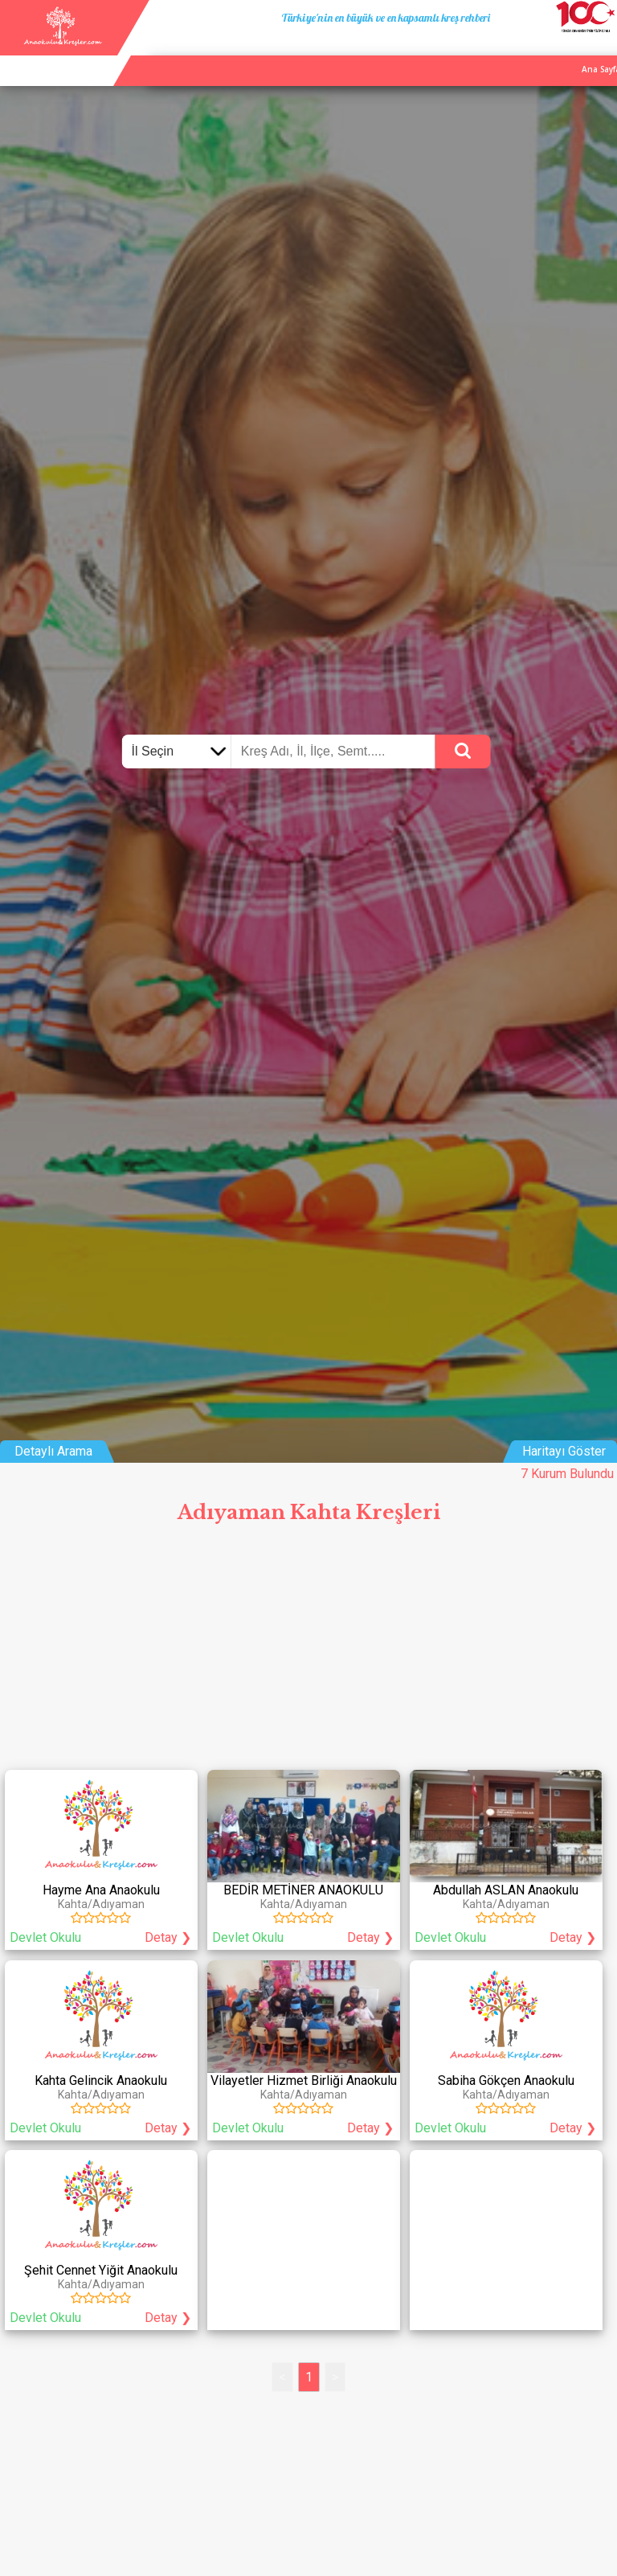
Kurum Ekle (510, 50)
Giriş (601, 50)
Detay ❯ (168, 1937)
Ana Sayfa (452, 50)
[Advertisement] (308, 1652)
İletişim (562, 50)
